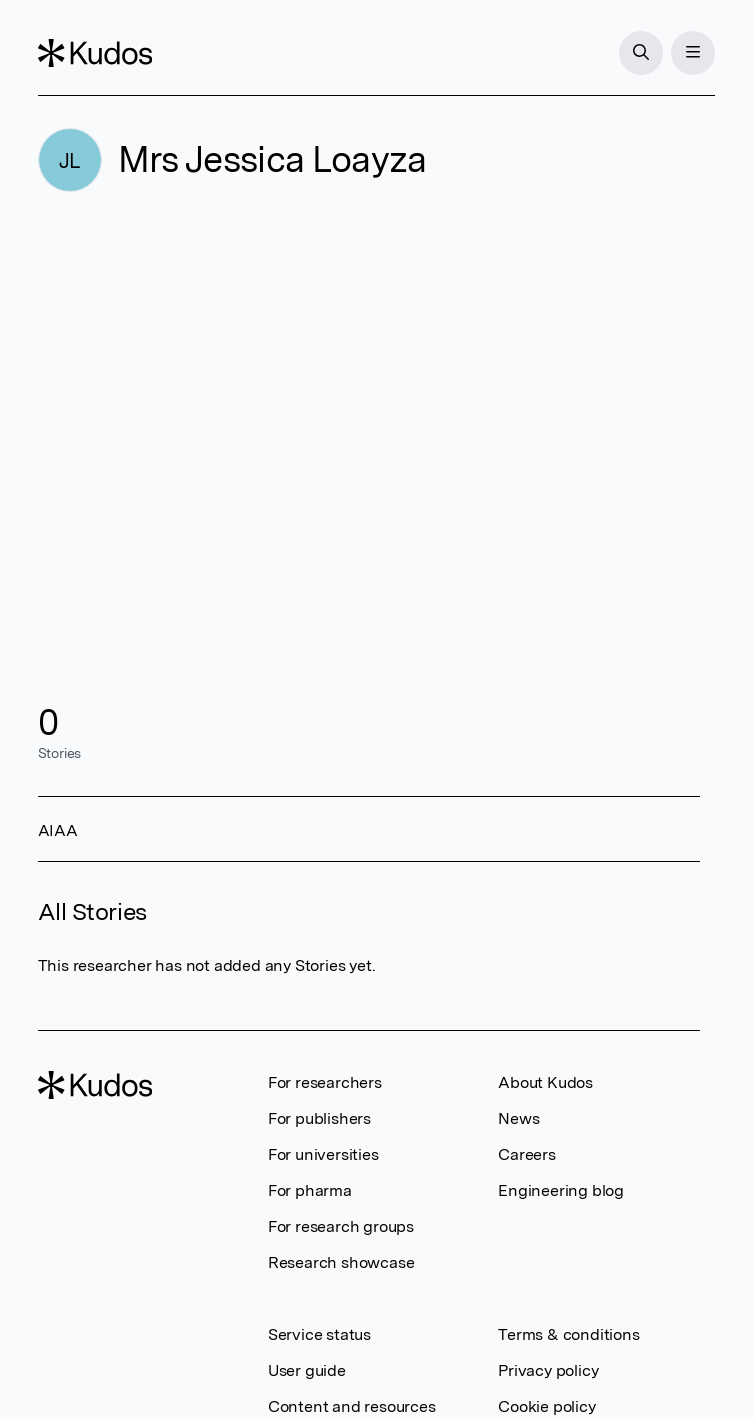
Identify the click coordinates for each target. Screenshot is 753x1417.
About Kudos (545, 1082)
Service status (319, 1334)
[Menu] (693, 53)
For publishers (319, 1118)
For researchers (325, 1082)
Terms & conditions (568, 1334)
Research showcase (341, 1262)
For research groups (341, 1226)
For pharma (310, 1190)
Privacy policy (548, 1370)
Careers (527, 1154)
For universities (323, 1154)
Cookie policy (546, 1406)
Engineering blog (561, 1190)
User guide (307, 1370)
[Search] (641, 53)
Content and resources (352, 1406)
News (518, 1118)
